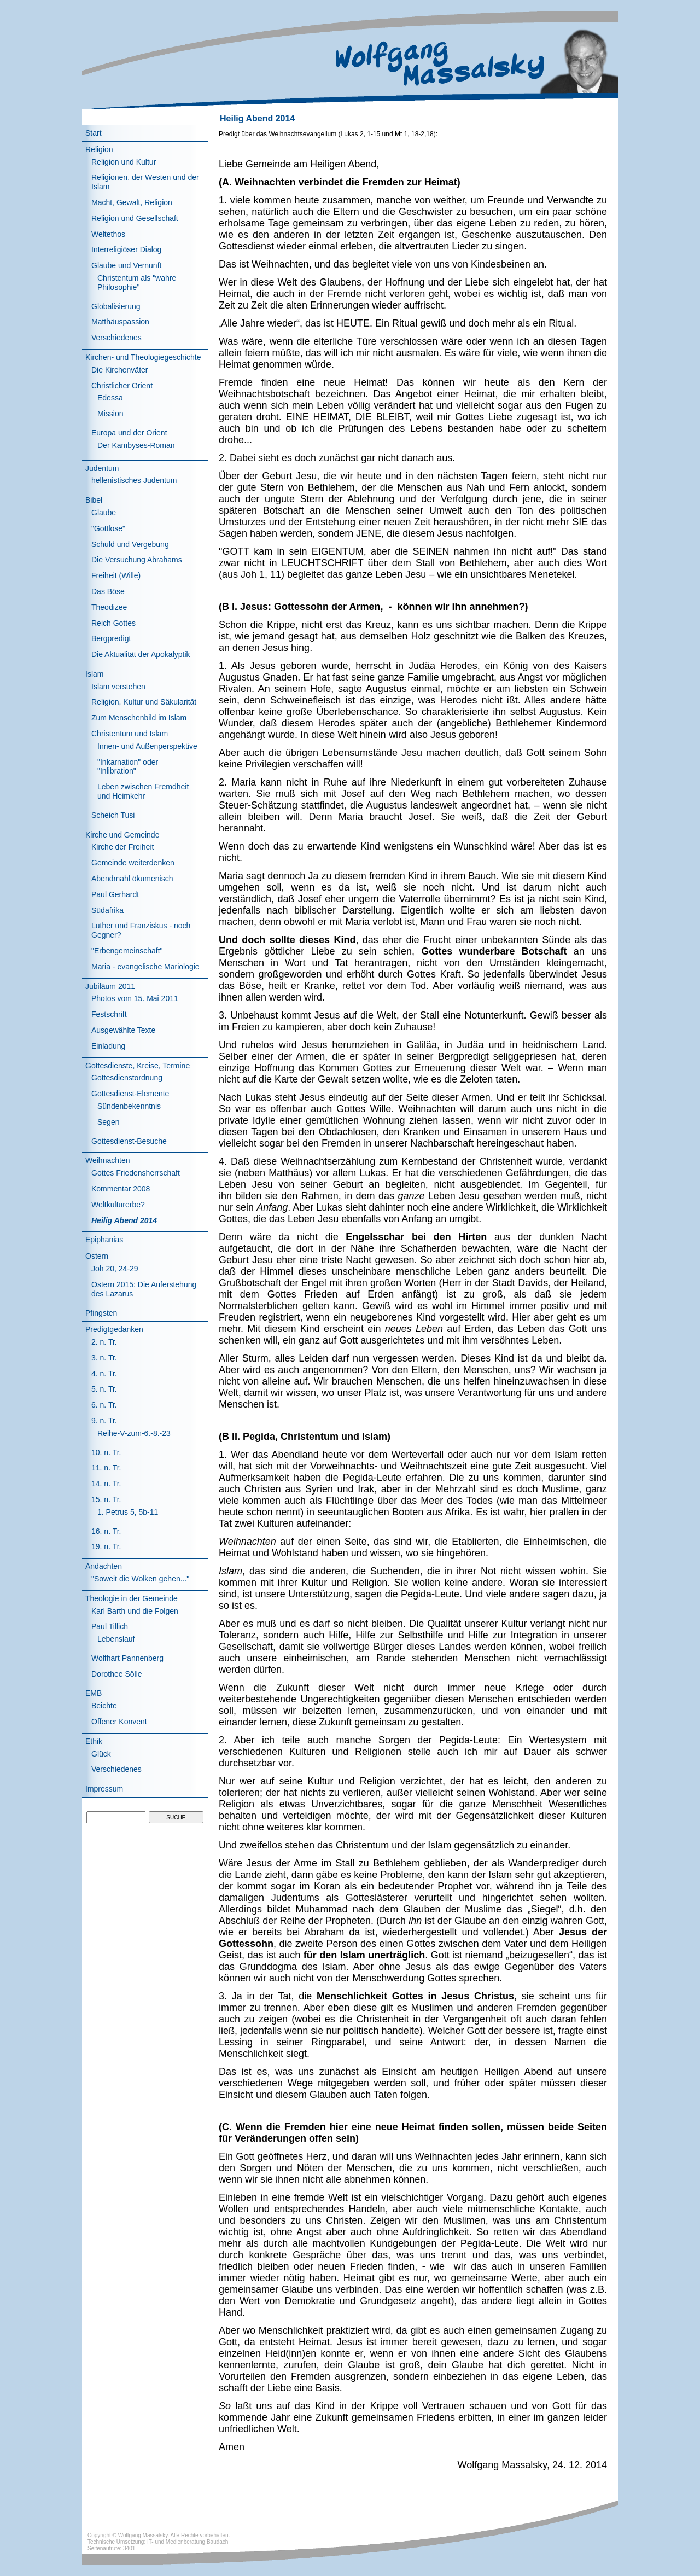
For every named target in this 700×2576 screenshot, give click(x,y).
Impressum (104, 1788)
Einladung (108, 1046)
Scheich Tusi (113, 815)
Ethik (93, 1741)
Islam (94, 674)
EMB (93, 1693)
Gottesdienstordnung (126, 1077)
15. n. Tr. (106, 1499)
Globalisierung (116, 306)
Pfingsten (101, 1313)
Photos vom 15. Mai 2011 (134, 998)
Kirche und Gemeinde (122, 834)
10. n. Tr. (106, 1452)
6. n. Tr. (104, 1404)
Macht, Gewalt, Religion (131, 202)
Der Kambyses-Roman (136, 445)
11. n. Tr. (106, 1467)
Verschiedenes (116, 337)
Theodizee (109, 607)
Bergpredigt (111, 638)
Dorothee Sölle (116, 1674)
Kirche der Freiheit (122, 846)
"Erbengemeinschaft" (127, 950)
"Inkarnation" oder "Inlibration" (127, 767)
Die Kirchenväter (119, 369)
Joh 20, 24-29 (114, 1268)
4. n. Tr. (104, 1373)
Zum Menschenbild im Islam (138, 717)
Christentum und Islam (129, 733)
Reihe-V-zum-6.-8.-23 (134, 1433)
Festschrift (109, 1014)
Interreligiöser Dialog (126, 249)
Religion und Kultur (123, 162)
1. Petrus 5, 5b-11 (127, 1512)
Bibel (93, 500)
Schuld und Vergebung (130, 544)
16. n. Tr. (106, 1531)
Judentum (102, 468)
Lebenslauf (116, 1639)
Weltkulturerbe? (118, 1204)
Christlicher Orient (122, 385)
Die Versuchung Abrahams (136, 559)
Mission (110, 413)
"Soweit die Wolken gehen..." (140, 1578)
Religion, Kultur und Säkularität (143, 701)
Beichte (104, 1705)
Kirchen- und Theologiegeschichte (143, 357)
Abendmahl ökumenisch (132, 878)
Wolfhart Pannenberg (127, 1658)
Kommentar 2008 (120, 1188)
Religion (99, 149)
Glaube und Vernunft (126, 265)
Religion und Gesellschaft (134, 218)
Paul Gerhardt (115, 894)
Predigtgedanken (114, 1329)
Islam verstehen (118, 686)
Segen (108, 1122)
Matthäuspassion (120, 321)
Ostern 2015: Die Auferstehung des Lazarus (143, 1289)
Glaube (103, 512)
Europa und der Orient (129, 432)
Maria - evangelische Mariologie (145, 966)
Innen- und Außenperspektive (147, 746)
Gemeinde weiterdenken (132, 862)
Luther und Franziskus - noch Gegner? (140, 930)
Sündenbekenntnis (129, 1106)
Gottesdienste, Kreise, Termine (137, 1065)
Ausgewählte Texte (123, 1030)
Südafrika (107, 910)
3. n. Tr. (104, 1357)
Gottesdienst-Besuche (129, 1141)
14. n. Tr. (106, 1483)
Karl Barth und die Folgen (134, 1611)
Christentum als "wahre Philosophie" (136, 283)
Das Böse (108, 591)
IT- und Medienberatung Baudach (187, 2542)
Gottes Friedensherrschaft (135, 1172)
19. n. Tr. (106, 1546)
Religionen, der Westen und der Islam (145, 182)
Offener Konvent (119, 1721)
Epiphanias (104, 1239)
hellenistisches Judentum (134, 480)
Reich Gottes (113, 623)
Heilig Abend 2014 (124, 1220)
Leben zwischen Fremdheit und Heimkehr (143, 791)
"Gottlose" (108, 528)
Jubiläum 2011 (110, 986)
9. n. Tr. (104, 1420)
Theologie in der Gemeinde (131, 1598)
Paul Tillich (109, 1626)
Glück (101, 1753)
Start (93, 133)
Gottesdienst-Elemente (130, 1093)
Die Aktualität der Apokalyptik (140, 654)
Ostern (96, 1256)
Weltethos (108, 234)
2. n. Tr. (104, 1342)
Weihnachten (107, 1160)
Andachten (103, 1566)
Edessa (110, 397)
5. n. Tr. (104, 1389)
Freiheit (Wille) (116, 575)
